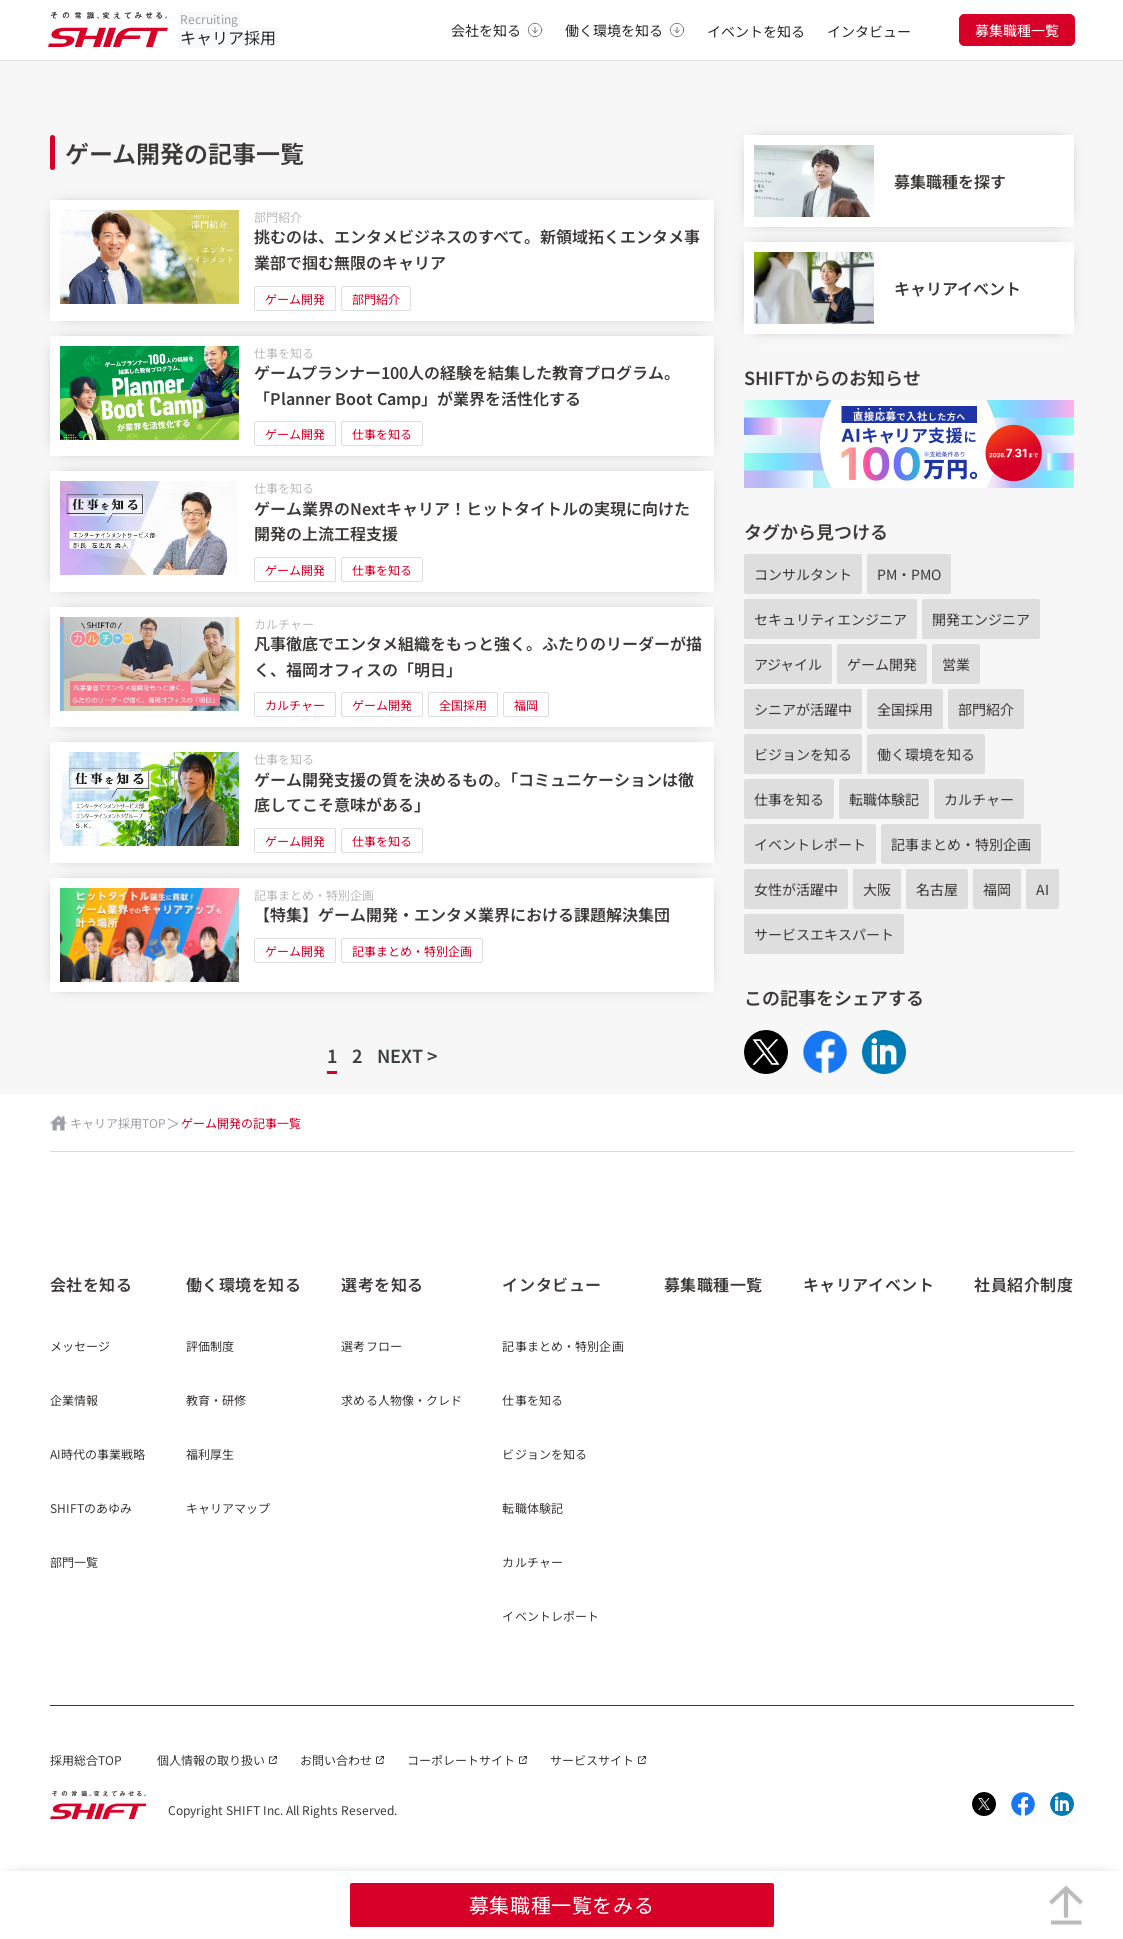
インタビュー (869, 31)
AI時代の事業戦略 (98, 1455)
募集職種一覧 (1017, 30)
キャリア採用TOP (118, 1122)
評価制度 (210, 1347)
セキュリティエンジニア (830, 619)
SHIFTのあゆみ (91, 1509)
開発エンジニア (981, 619)
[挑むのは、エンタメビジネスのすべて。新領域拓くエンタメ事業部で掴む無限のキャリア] (382, 260)
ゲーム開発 (295, 298)
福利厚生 (210, 1455)
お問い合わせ (336, 1759)
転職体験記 (884, 799)
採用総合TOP (86, 1759)
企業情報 (74, 1401)
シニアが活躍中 (803, 709)
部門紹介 (278, 216)
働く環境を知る (625, 30)
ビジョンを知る (803, 754)
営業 (956, 664)
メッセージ (80, 1347)
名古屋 (937, 889)
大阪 (877, 889)
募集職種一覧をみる (561, 1904)
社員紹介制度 (1023, 1284)
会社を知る (497, 30)
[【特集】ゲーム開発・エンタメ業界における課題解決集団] (382, 935)
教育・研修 (216, 1401)
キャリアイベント (868, 1284)
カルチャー (284, 623)
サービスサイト (592, 1759)
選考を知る (382, 1284)
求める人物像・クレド (401, 1401)
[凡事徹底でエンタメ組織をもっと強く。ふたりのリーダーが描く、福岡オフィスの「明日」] (382, 667)
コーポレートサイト (461, 1759)
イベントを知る (756, 31)
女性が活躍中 (796, 889)
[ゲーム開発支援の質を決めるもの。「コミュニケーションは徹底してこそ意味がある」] (382, 802)
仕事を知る (284, 352)
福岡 (526, 704)
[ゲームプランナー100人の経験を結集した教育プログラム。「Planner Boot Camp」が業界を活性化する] (382, 396)
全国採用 (463, 704)
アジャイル (788, 664)
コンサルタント (803, 574)
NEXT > (407, 1055)
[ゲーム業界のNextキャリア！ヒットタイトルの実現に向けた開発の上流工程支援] (382, 531)
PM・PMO (909, 574)
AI (1042, 889)
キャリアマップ (228, 1509)
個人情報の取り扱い (211, 1759)
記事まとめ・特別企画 (314, 894)
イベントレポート (810, 844)
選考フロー (371, 1347)
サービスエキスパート (824, 934)
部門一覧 (74, 1563)
